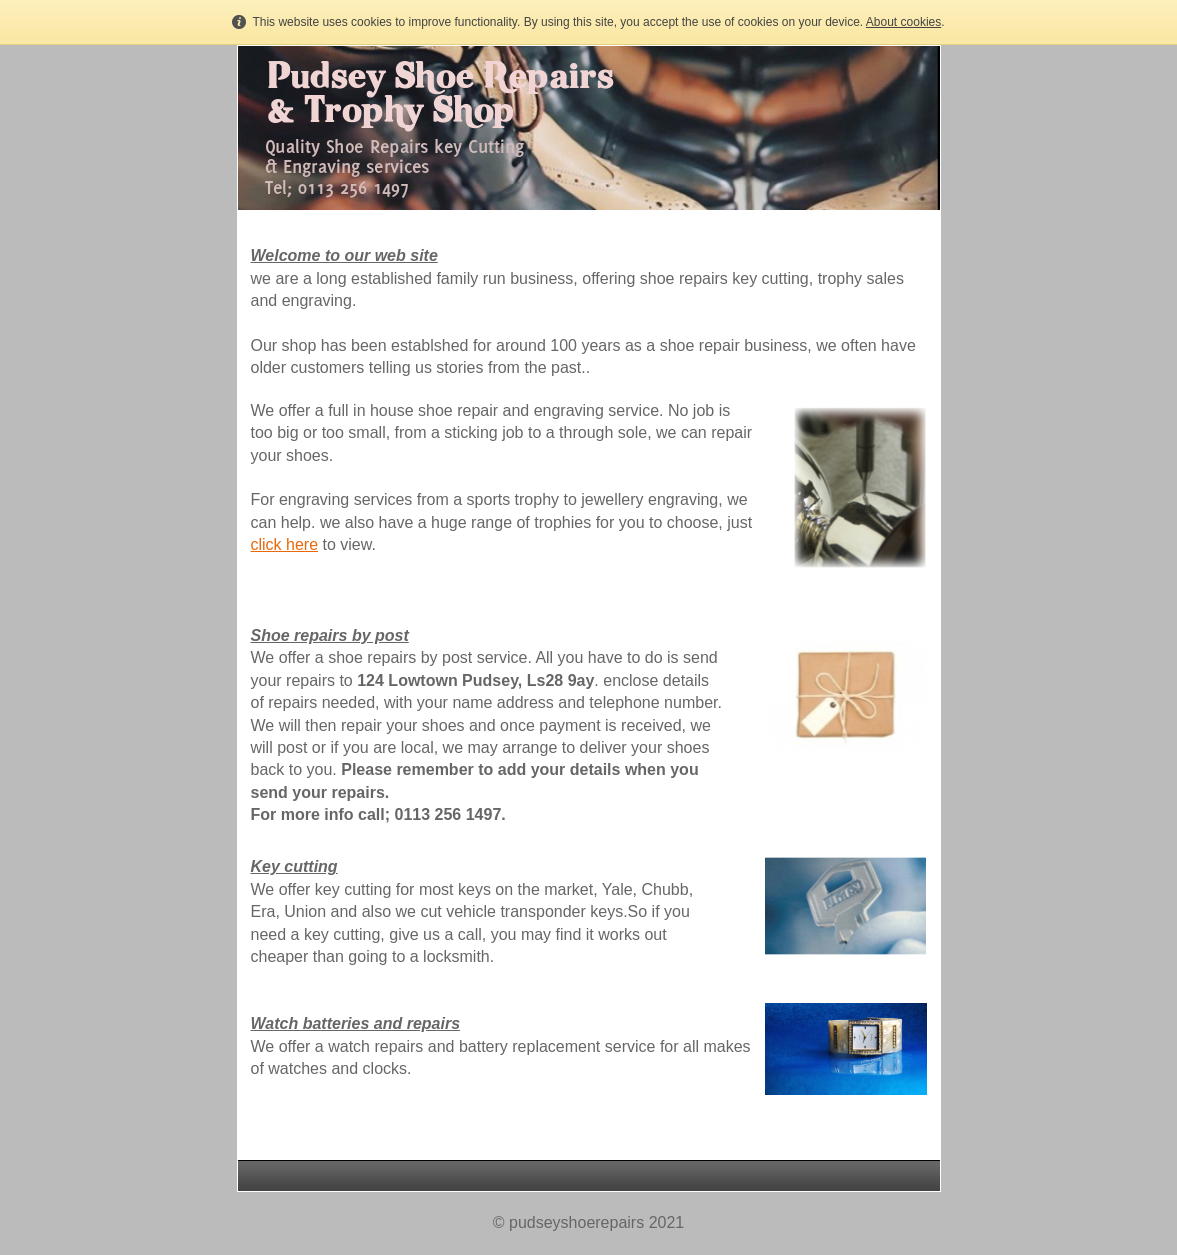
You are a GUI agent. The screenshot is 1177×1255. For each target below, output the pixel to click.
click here (285, 544)
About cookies (903, 22)
